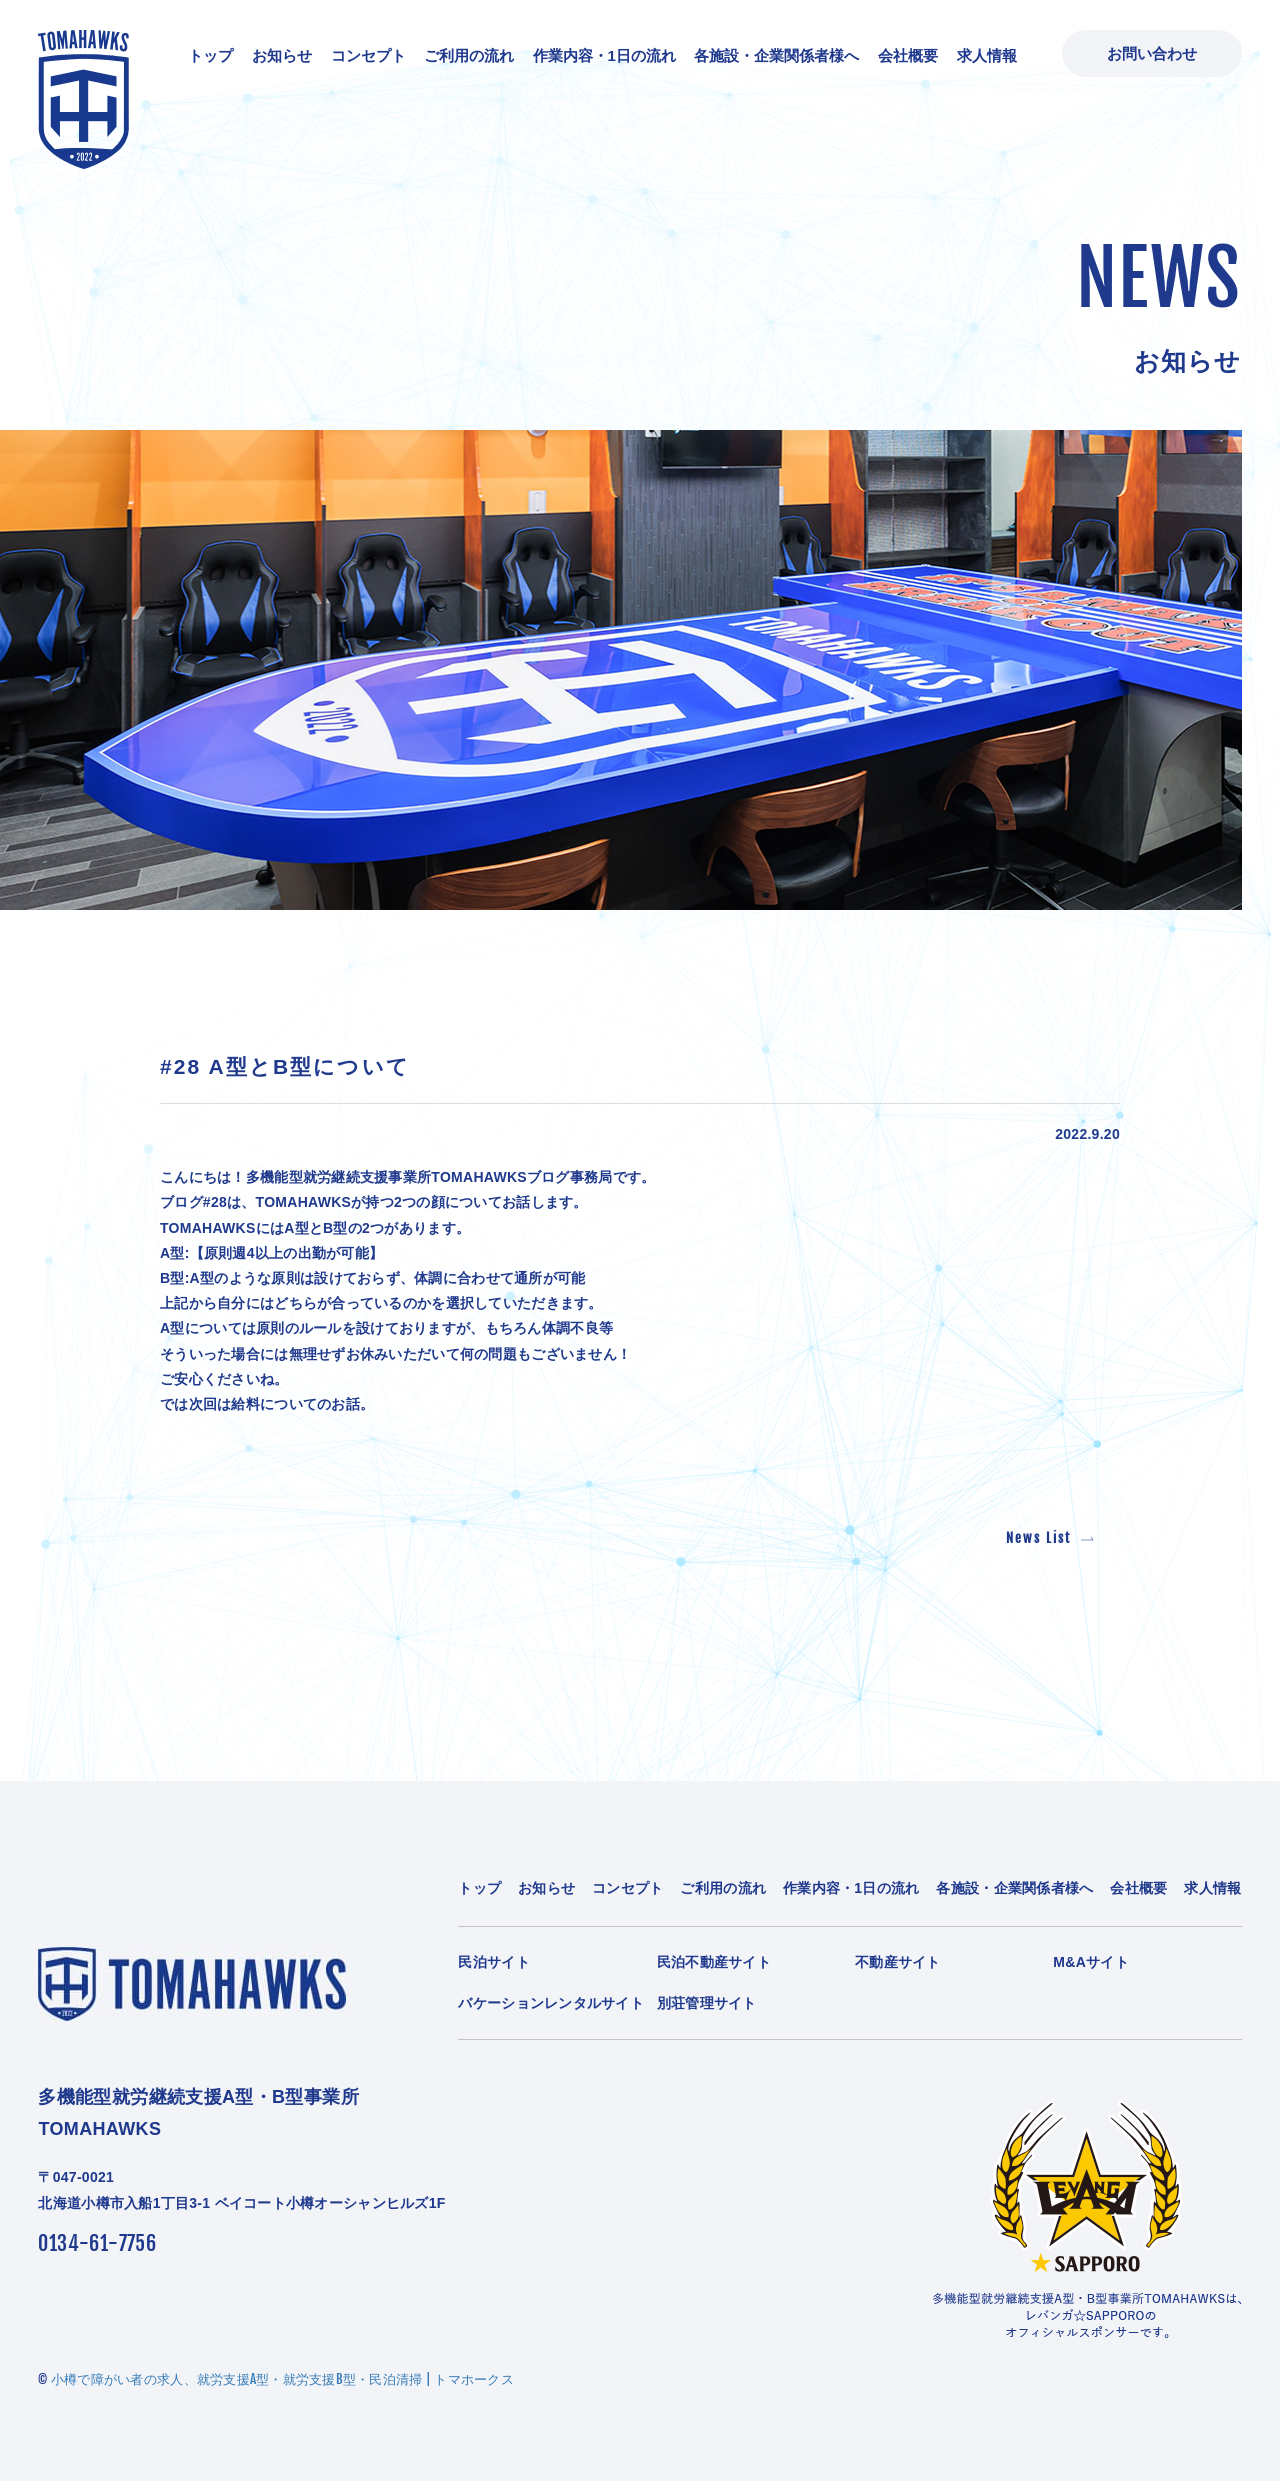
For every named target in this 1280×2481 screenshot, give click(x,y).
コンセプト (368, 55)
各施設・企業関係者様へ (776, 55)
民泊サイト (493, 1962)
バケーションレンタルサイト (551, 2003)
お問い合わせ (1152, 53)
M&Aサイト (1091, 1962)
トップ (210, 55)
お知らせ (282, 55)
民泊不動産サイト (714, 1962)
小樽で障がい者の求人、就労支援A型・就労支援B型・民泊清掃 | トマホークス (282, 2379)
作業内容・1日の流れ (604, 55)
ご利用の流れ (469, 55)
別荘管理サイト (707, 2003)
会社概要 (908, 55)
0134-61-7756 (97, 2243)
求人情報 (987, 55)
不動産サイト (898, 1962)
